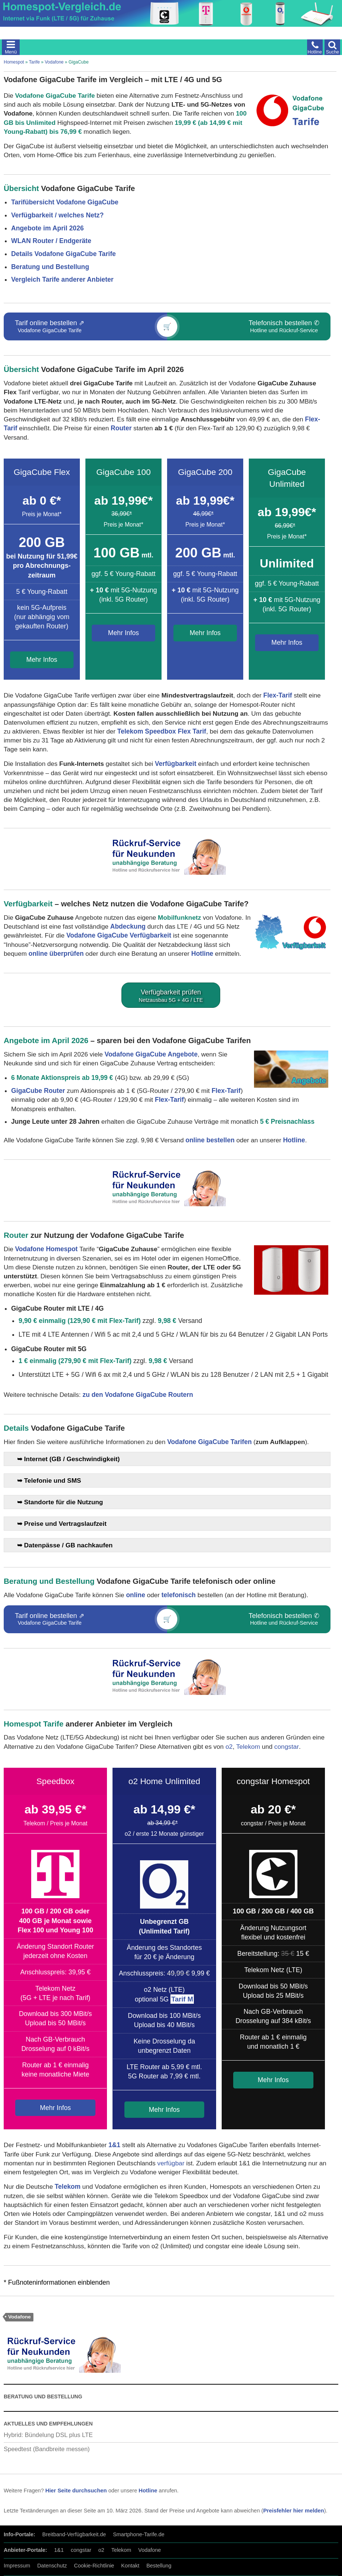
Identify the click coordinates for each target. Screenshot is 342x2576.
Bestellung (158, 2566)
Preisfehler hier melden (293, 2511)
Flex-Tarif (277, 695)
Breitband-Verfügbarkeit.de (74, 2534)
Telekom (248, 1746)
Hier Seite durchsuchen (76, 2491)
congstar (286, 1746)
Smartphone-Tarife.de (139, 2534)
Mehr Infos (41, 659)
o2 (228, 1746)
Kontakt (130, 2566)
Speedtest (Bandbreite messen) (47, 2449)
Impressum (17, 2566)
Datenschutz (52, 2566)
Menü (11, 52)
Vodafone (54, 62)
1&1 (114, 2145)
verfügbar (171, 2163)
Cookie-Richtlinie (94, 2566)
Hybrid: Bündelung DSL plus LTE (48, 2434)
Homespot (14, 62)
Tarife (34, 62)
